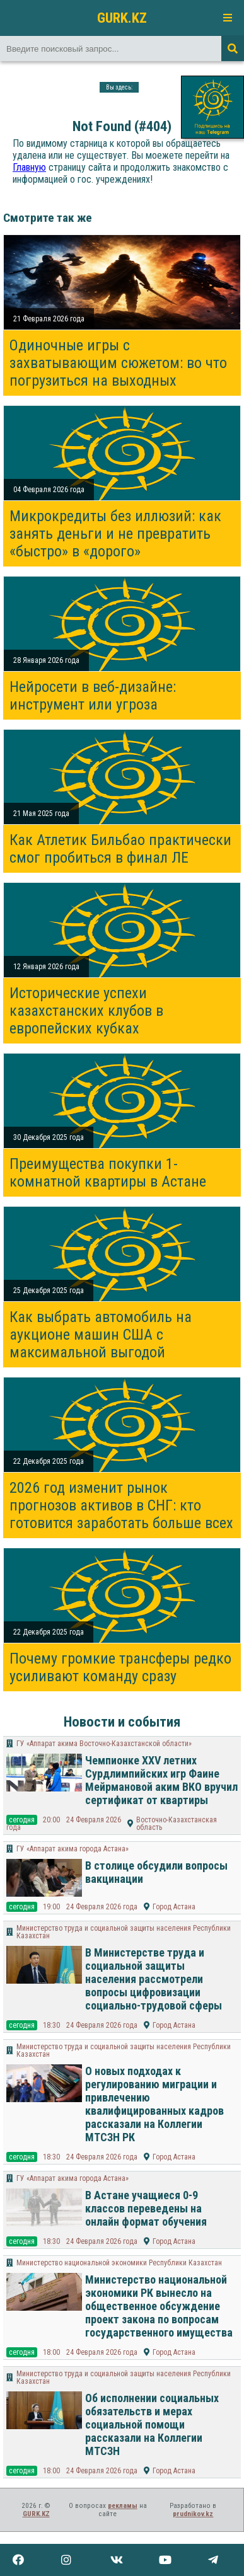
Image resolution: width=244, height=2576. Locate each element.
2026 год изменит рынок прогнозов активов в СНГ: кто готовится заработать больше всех (121, 1505)
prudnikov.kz (193, 2514)
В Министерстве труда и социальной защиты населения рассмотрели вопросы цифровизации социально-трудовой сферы (153, 1979)
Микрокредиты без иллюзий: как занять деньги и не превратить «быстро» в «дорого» (115, 533)
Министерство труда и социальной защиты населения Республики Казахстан (123, 1932)
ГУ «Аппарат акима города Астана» (72, 1849)
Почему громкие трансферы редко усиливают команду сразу (120, 1667)
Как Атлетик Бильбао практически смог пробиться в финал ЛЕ (120, 848)
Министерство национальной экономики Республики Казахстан (119, 2263)
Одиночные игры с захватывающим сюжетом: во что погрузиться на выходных (118, 362)
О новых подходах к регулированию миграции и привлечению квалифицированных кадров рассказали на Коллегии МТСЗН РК (154, 2104)
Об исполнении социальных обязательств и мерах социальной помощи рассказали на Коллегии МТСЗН (152, 2424)
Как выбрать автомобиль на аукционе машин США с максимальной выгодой (100, 1334)
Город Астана (174, 1907)
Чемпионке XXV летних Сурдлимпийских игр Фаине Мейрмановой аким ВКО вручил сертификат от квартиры (161, 1780)
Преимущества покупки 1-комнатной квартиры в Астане (107, 1172)
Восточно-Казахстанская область (176, 1823)
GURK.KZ (122, 17)
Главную (29, 167)
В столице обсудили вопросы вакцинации (156, 1872)
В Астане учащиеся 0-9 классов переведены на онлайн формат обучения (146, 2208)
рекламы (122, 2506)
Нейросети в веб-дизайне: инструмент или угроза (92, 695)
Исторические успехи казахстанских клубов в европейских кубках (86, 1010)
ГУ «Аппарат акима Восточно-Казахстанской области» (104, 1743)
